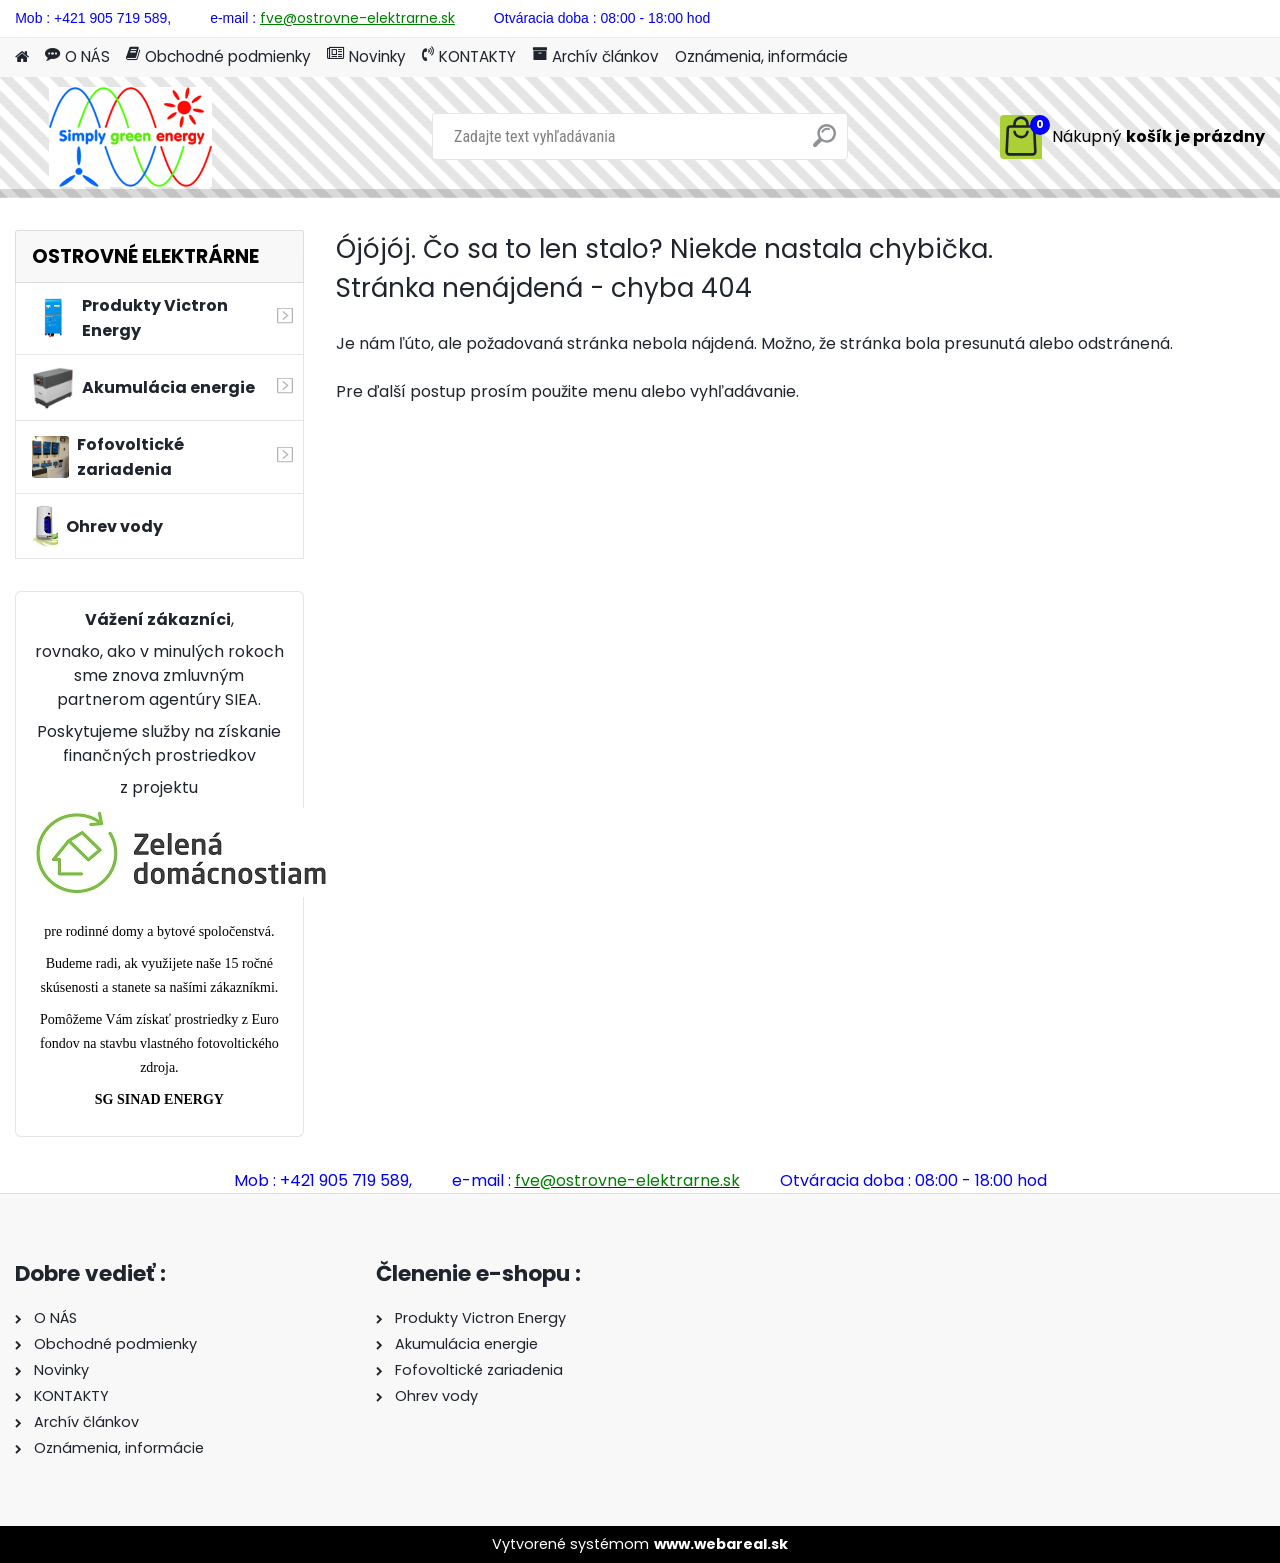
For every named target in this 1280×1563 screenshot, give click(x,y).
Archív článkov (595, 56)
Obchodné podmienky (218, 56)
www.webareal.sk (721, 1544)
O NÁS (77, 56)
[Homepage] (22, 57)
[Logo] (130, 137)
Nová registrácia (1208, 16)
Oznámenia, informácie (761, 56)
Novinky (366, 56)
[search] (824, 143)
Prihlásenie (1076, 16)
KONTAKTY (469, 56)
